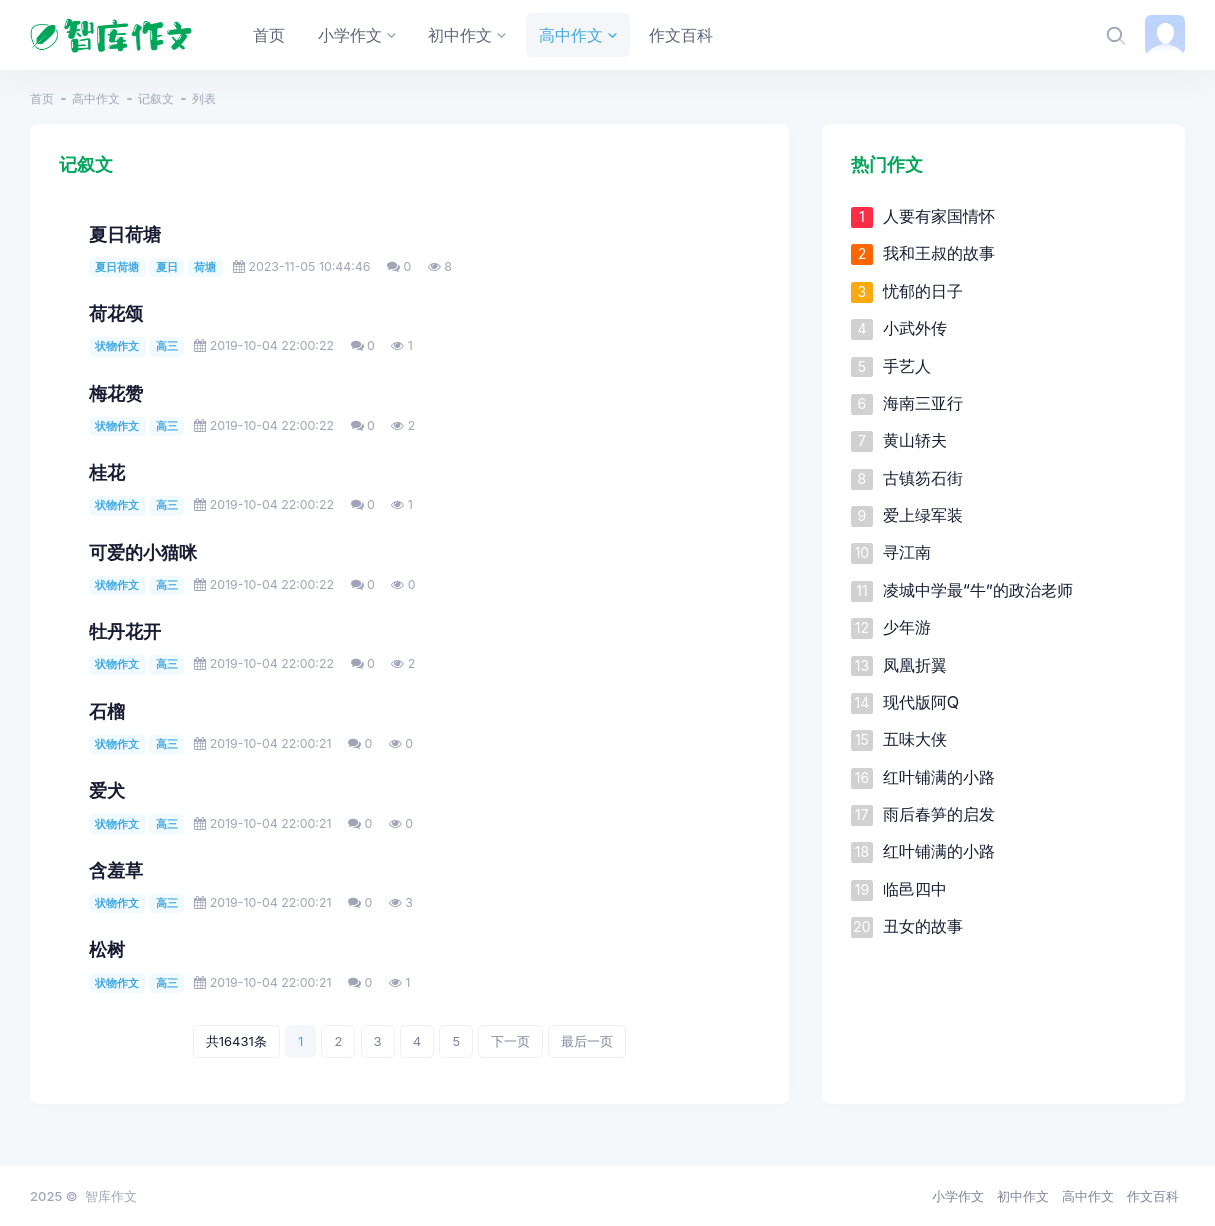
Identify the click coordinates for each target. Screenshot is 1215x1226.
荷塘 (205, 267)
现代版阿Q (921, 702)
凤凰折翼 (915, 665)
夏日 (167, 267)
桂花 (107, 472)
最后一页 (587, 1041)
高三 (167, 346)
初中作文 (1023, 1196)
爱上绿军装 (923, 515)
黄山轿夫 (915, 440)
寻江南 (907, 552)
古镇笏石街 (923, 478)
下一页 (510, 1041)
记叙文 (156, 98)
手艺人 (907, 366)
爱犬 (107, 790)
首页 (42, 98)
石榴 (107, 711)
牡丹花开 (125, 631)
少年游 (907, 627)
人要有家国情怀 (939, 216)
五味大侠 (915, 739)
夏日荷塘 (125, 234)
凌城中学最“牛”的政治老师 (978, 590)
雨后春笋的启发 (939, 814)
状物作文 (117, 346)
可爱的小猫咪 (143, 552)
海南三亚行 (923, 403)
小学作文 (958, 1196)
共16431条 (236, 1041)
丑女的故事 (923, 926)
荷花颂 (116, 313)
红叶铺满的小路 (939, 777)
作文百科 (1153, 1196)
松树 (107, 949)
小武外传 (915, 328)
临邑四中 (915, 889)
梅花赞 (116, 393)
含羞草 (116, 870)
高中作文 (96, 98)
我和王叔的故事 (939, 253)
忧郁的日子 (923, 291)
